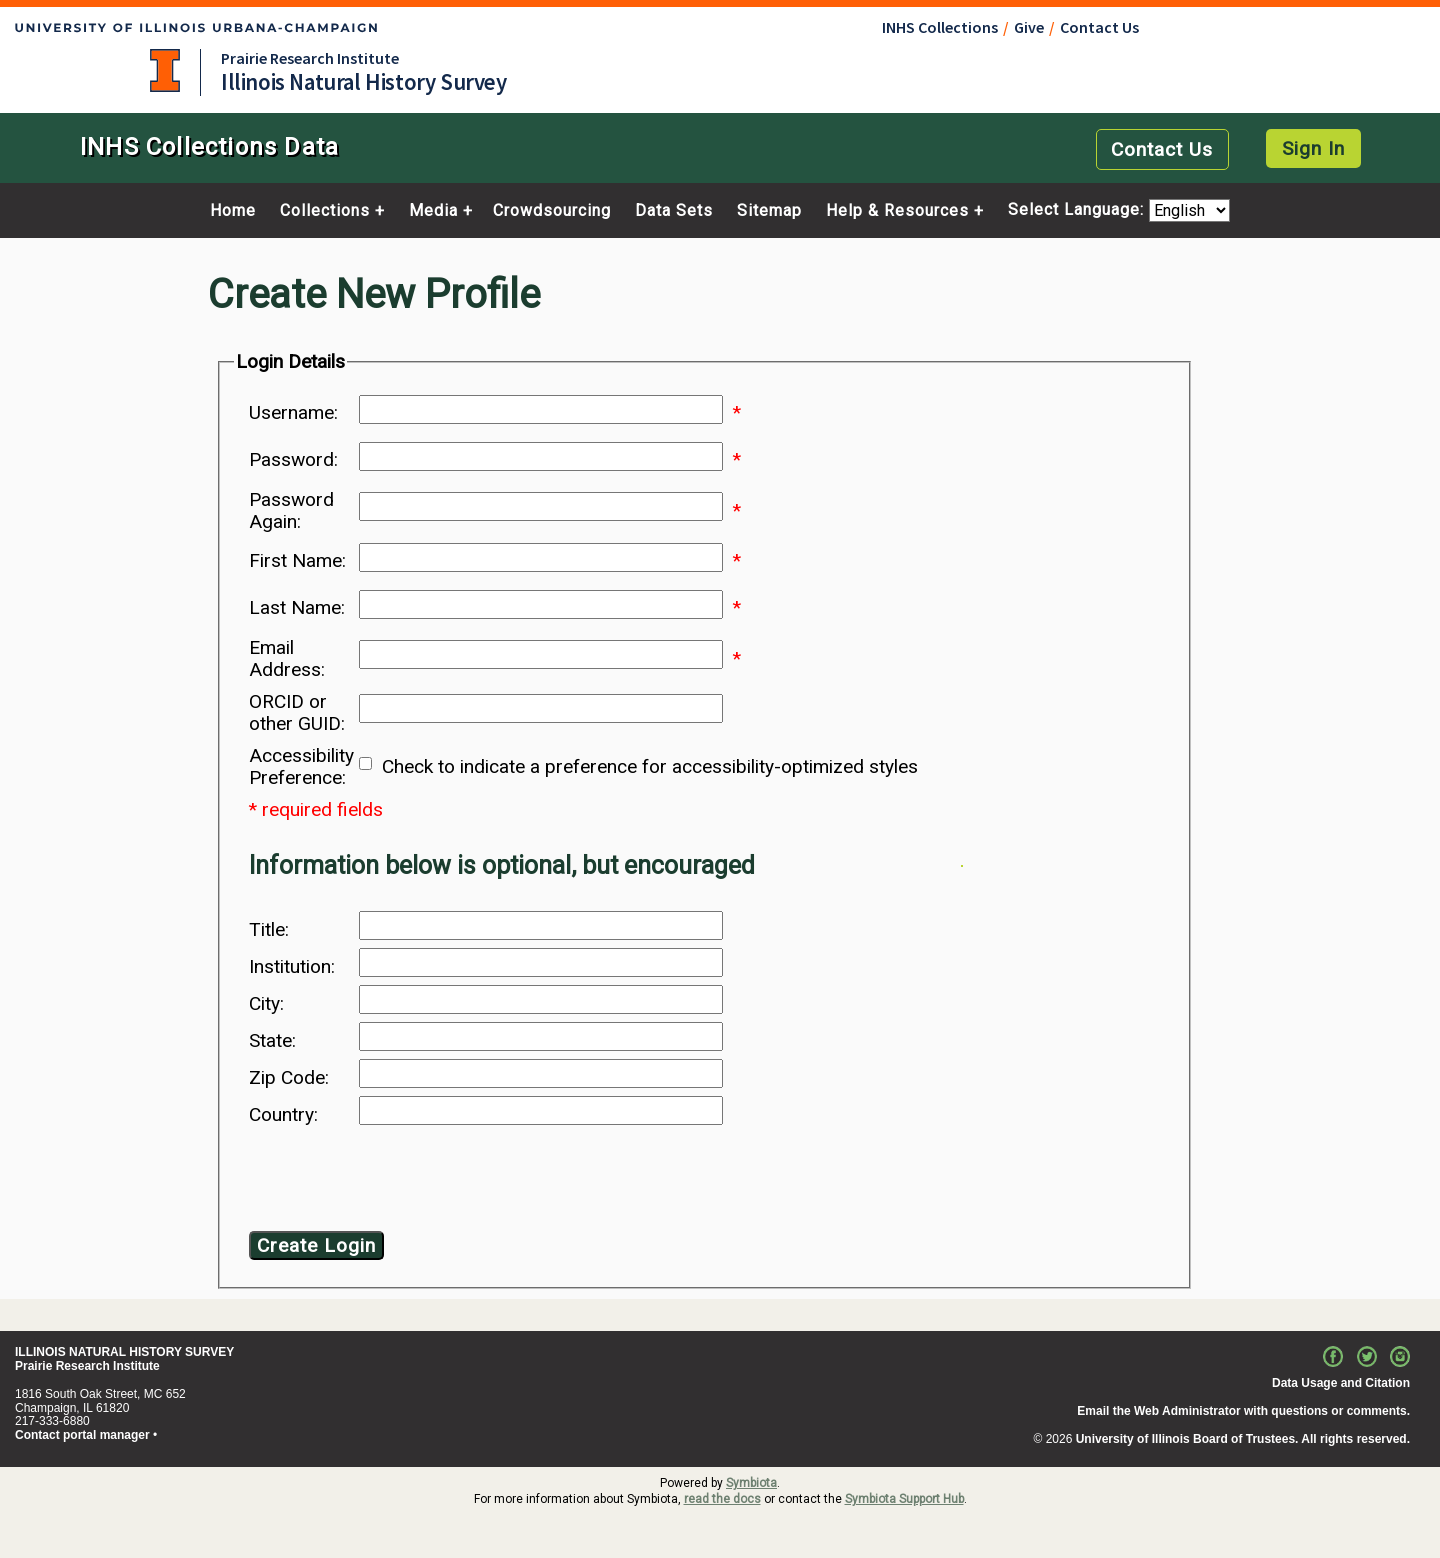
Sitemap (769, 211)
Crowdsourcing (552, 211)
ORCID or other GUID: (297, 713)
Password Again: (291, 511)
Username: (293, 413)
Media (433, 211)
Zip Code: (289, 1078)
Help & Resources (897, 211)
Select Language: (1078, 210)
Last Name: (297, 608)
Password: (293, 460)
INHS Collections (940, 27)
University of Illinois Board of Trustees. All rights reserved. (1243, 1439)
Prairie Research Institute (310, 58)
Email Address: (287, 659)
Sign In (1313, 148)
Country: (283, 1115)
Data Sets (674, 211)
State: (272, 1041)
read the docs (722, 1499)
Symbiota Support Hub (904, 1499)
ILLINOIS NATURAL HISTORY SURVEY (124, 1352)
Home (233, 211)
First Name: (297, 561)
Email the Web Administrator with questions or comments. (1243, 1411)
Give (1029, 27)
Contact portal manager (82, 1435)
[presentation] (411, 1182)
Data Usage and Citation (1341, 1383)
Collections (325, 211)
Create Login (316, 1245)
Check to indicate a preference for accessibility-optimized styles (650, 767)
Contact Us (1099, 27)
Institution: (292, 967)
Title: (269, 930)
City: (266, 1004)
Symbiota (751, 1483)
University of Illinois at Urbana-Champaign (165, 70)
